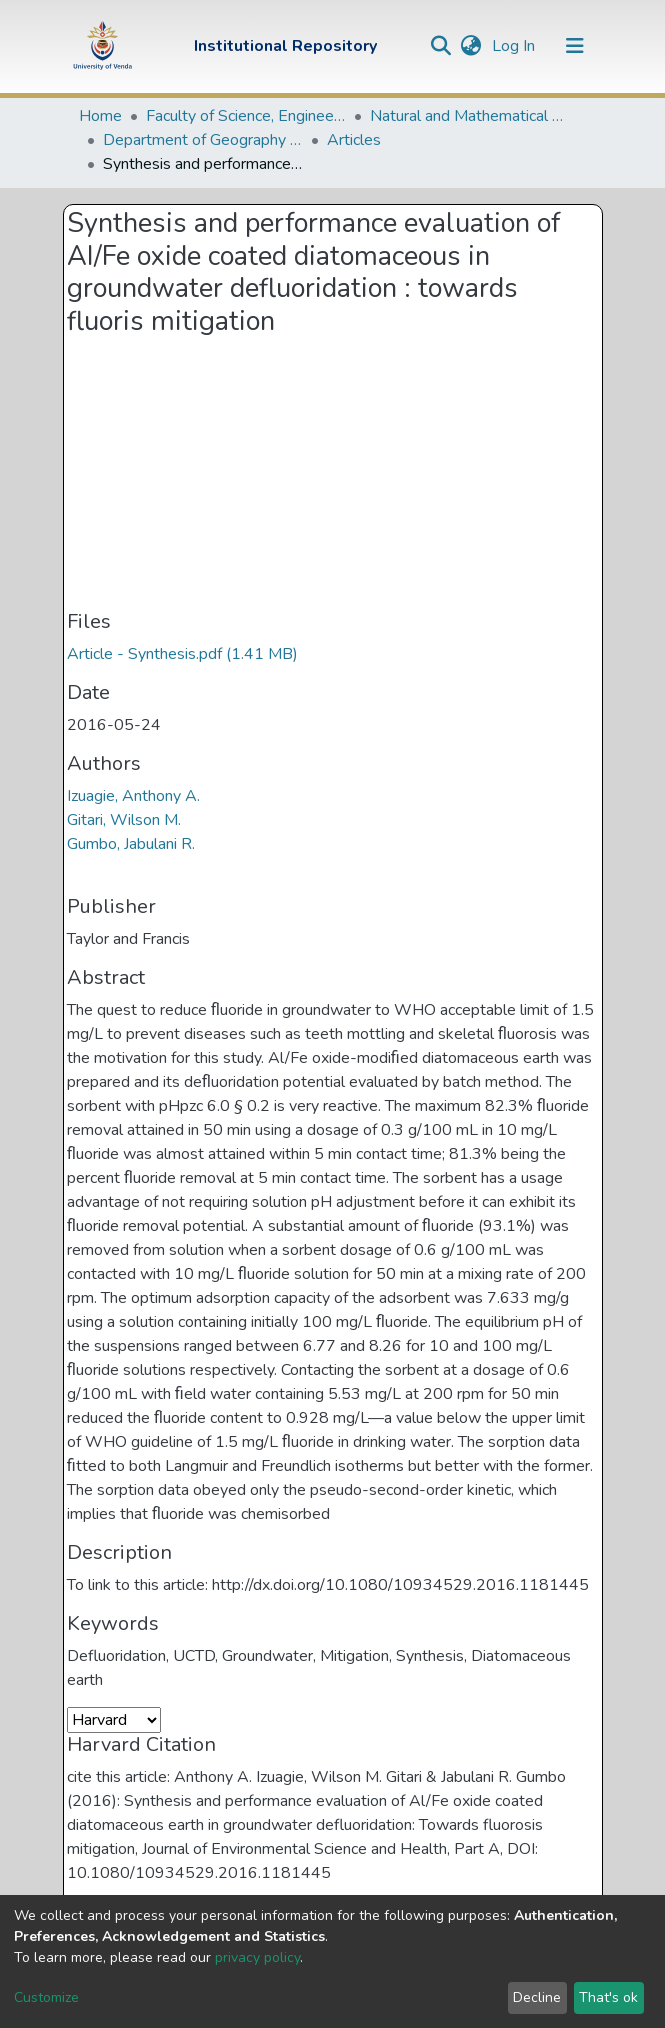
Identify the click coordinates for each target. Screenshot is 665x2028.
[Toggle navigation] (575, 46)
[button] (471, 46)
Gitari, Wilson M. (124, 820)
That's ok (608, 1997)
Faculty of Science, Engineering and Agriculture (246, 116)
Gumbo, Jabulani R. (131, 844)
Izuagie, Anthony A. (133, 796)
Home (100, 116)
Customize (46, 1997)
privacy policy (257, 1957)
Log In (515, 46)
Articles (354, 140)
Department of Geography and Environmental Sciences (203, 140)
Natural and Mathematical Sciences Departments (470, 116)
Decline (537, 1997)
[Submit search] (441, 46)
